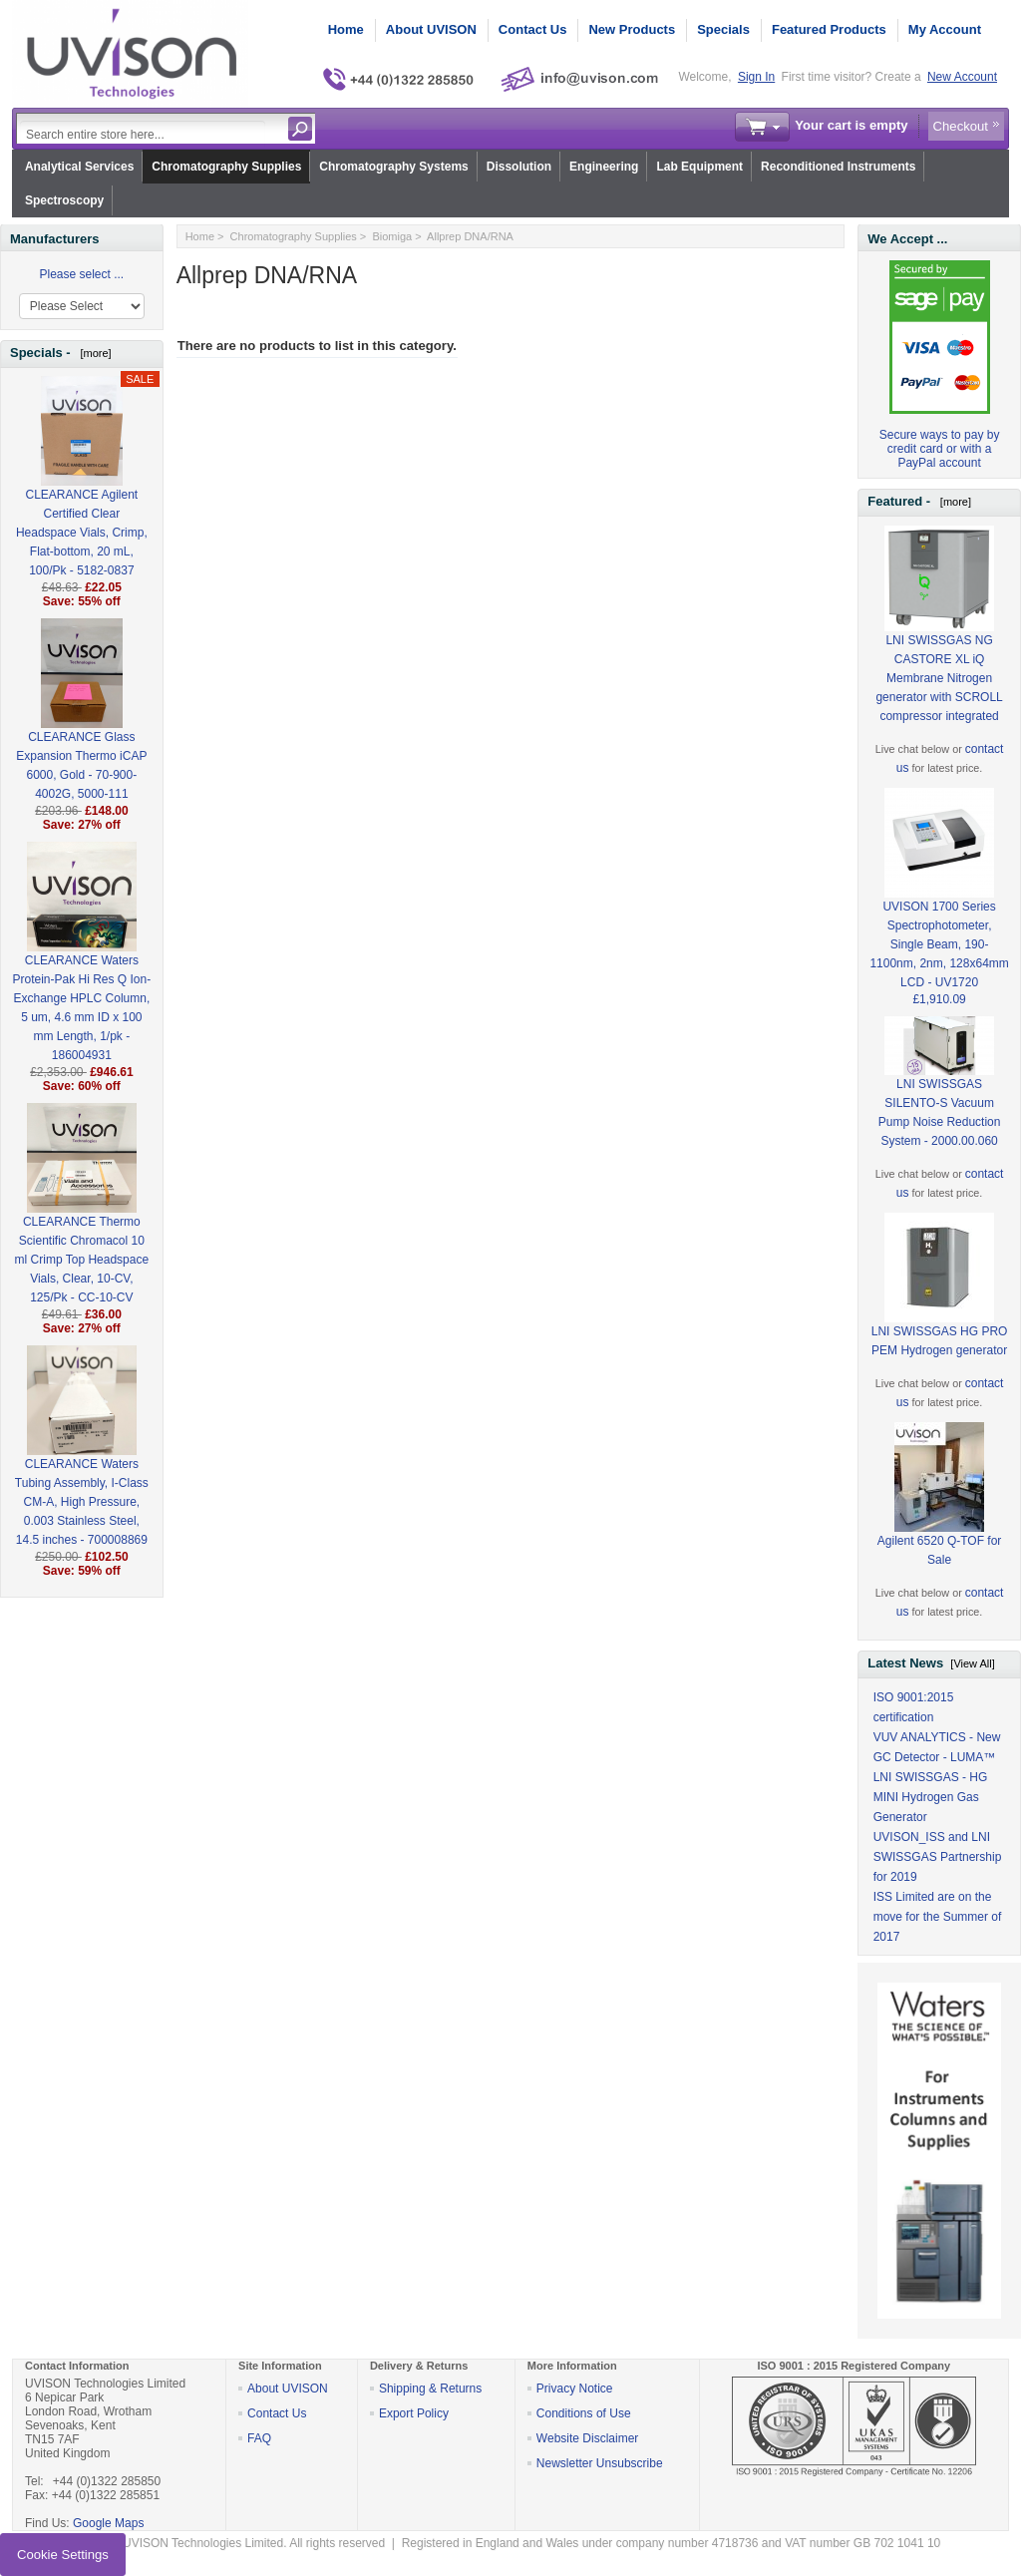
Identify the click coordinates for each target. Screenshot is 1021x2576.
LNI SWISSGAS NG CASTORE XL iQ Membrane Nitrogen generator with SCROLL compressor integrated (938, 646)
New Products (631, 29)
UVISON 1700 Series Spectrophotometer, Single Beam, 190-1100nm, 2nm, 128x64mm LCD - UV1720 (938, 912)
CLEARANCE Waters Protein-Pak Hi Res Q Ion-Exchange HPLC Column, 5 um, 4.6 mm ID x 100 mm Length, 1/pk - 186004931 (81, 975)
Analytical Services (79, 167)
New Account (962, 77)
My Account (944, 29)
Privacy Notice (574, 2388)
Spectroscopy (64, 200)
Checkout (960, 126)
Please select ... (81, 274)
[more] (92, 353)
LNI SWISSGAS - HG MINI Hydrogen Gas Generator (930, 1797)
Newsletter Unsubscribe (599, 2463)
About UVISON (431, 29)
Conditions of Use (583, 2413)
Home (346, 29)
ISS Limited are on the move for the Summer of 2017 (937, 1917)
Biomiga (392, 236)
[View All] (972, 1663)
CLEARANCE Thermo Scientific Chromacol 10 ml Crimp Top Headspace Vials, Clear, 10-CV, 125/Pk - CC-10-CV (82, 1227)
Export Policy (414, 2413)
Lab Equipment (699, 167)
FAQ (259, 2438)
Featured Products (829, 29)
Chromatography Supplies (226, 167)
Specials (723, 29)
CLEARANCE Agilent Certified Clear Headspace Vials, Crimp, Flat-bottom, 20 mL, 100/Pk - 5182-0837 (82, 500)
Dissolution (519, 167)
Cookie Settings (63, 2554)
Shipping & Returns (430, 2388)
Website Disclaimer (587, 2438)
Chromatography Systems (393, 167)
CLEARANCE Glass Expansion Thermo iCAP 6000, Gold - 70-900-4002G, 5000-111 (81, 733)
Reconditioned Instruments (838, 167)
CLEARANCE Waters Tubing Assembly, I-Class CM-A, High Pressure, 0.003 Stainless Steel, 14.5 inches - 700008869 (82, 1469)
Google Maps (108, 2523)
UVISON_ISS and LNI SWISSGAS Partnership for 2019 (937, 1857)
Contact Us (533, 29)
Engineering (603, 167)
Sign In (756, 77)
